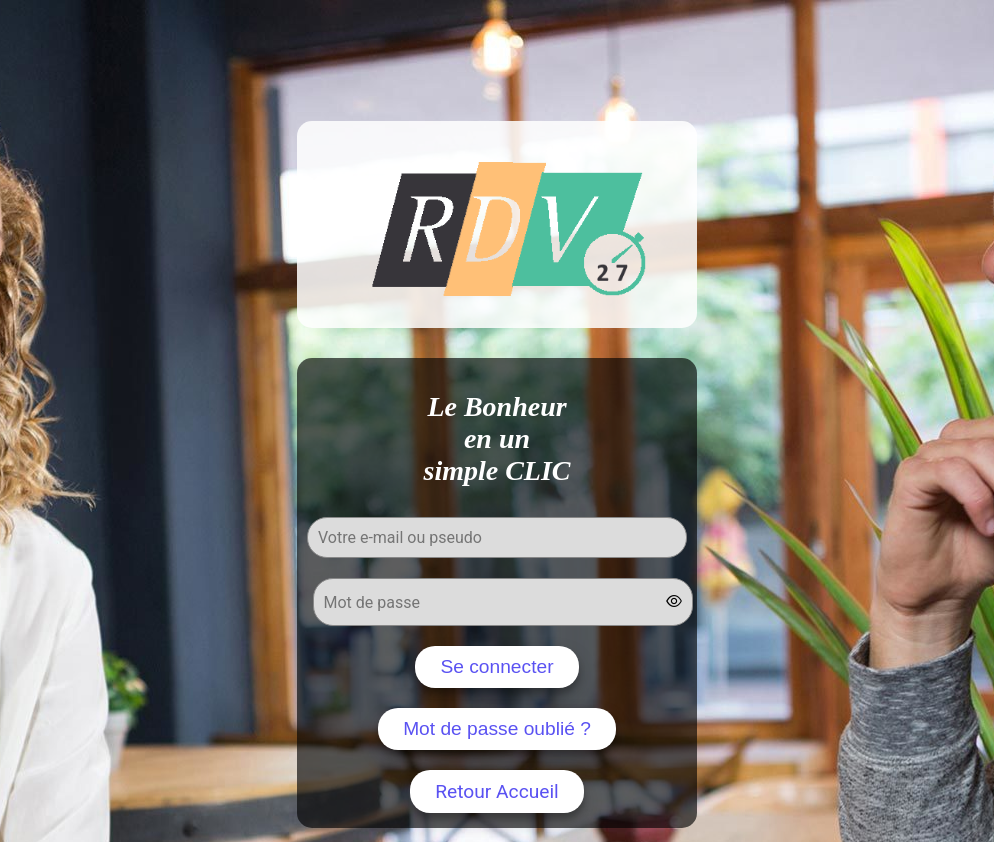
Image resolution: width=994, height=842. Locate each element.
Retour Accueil (497, 791)
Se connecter (496, 666)
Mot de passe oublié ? (497, 728)
